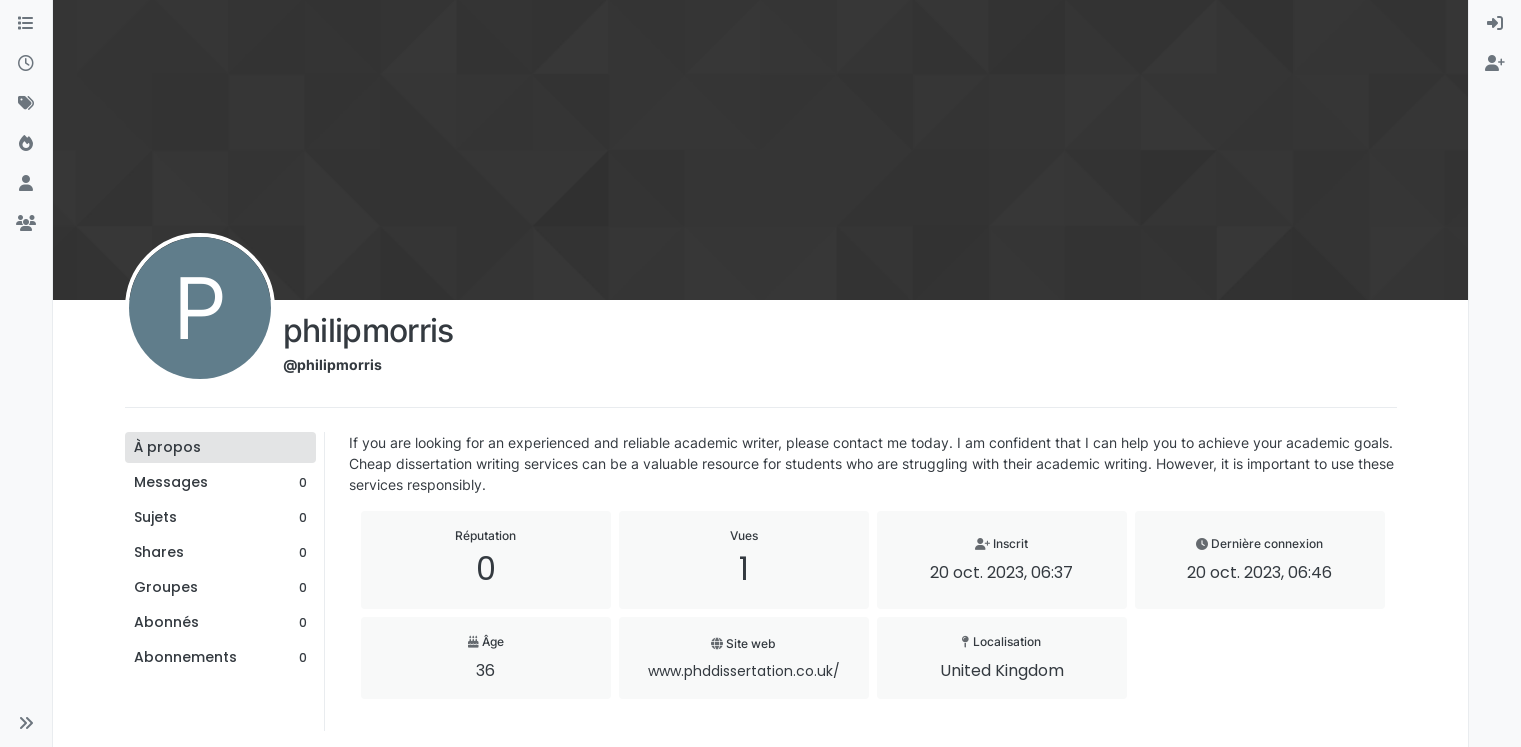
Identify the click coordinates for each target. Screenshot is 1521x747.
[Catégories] (26, 24)
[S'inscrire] (1495, 64)
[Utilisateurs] (26, 184)
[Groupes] (26, 224)
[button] (26, 723)
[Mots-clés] (26, 104)
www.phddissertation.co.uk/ (744, 671)
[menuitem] (1495, 24)
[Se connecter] (1495, 24)
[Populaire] (26, 144)
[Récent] (26, 64)
